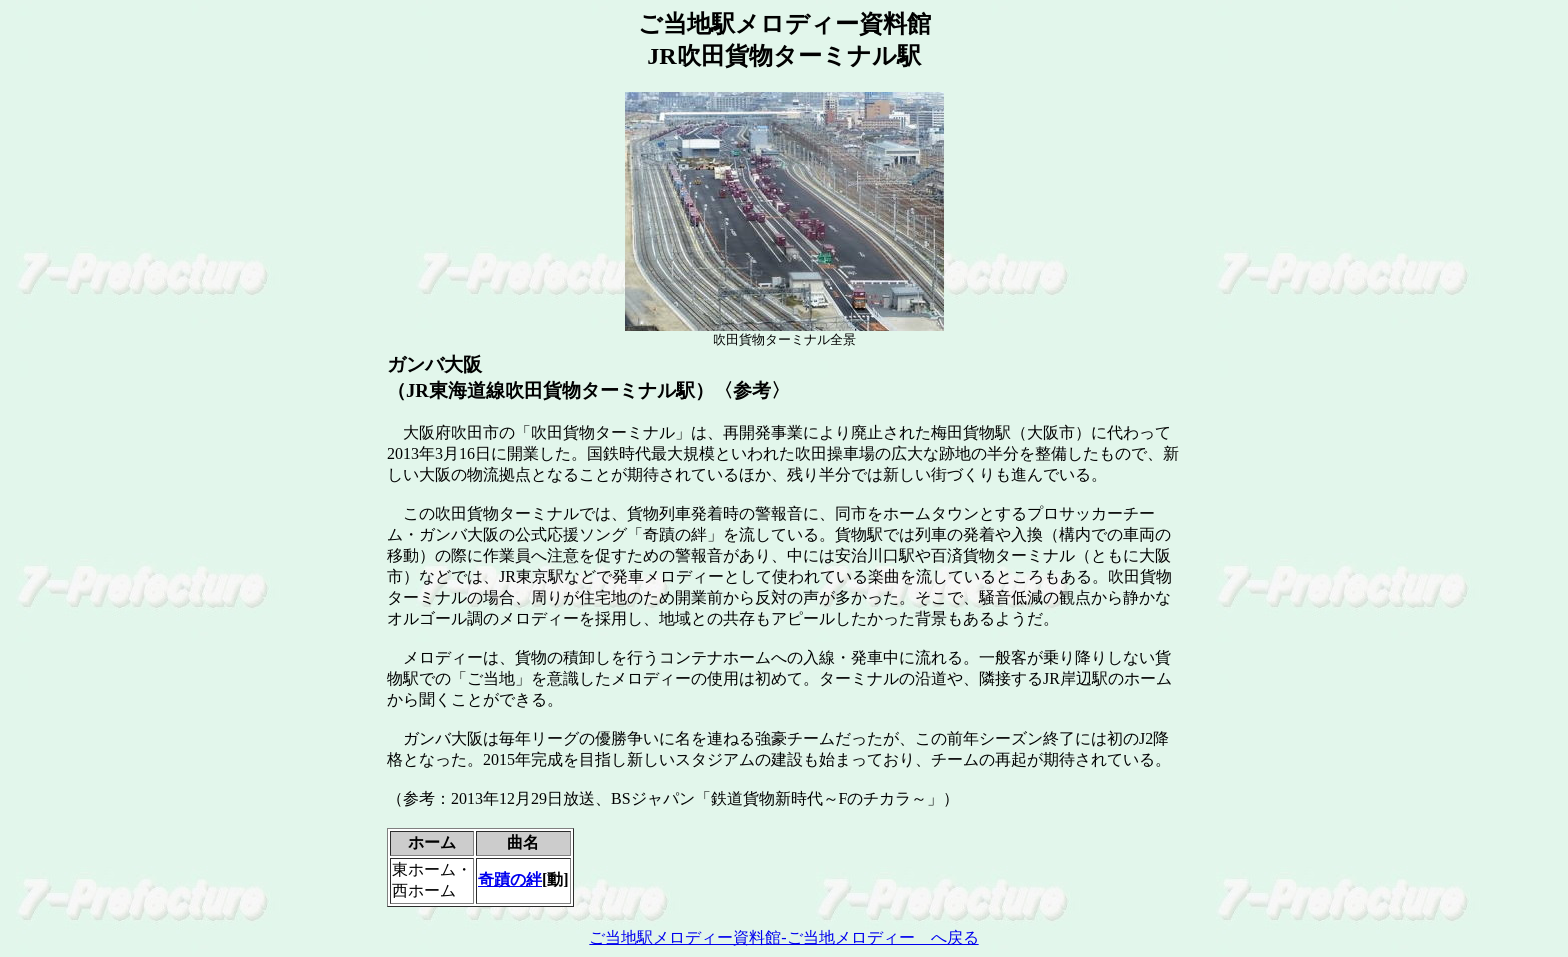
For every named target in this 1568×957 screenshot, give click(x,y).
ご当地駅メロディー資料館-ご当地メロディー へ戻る (783, 937)
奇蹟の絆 (510, 879)
